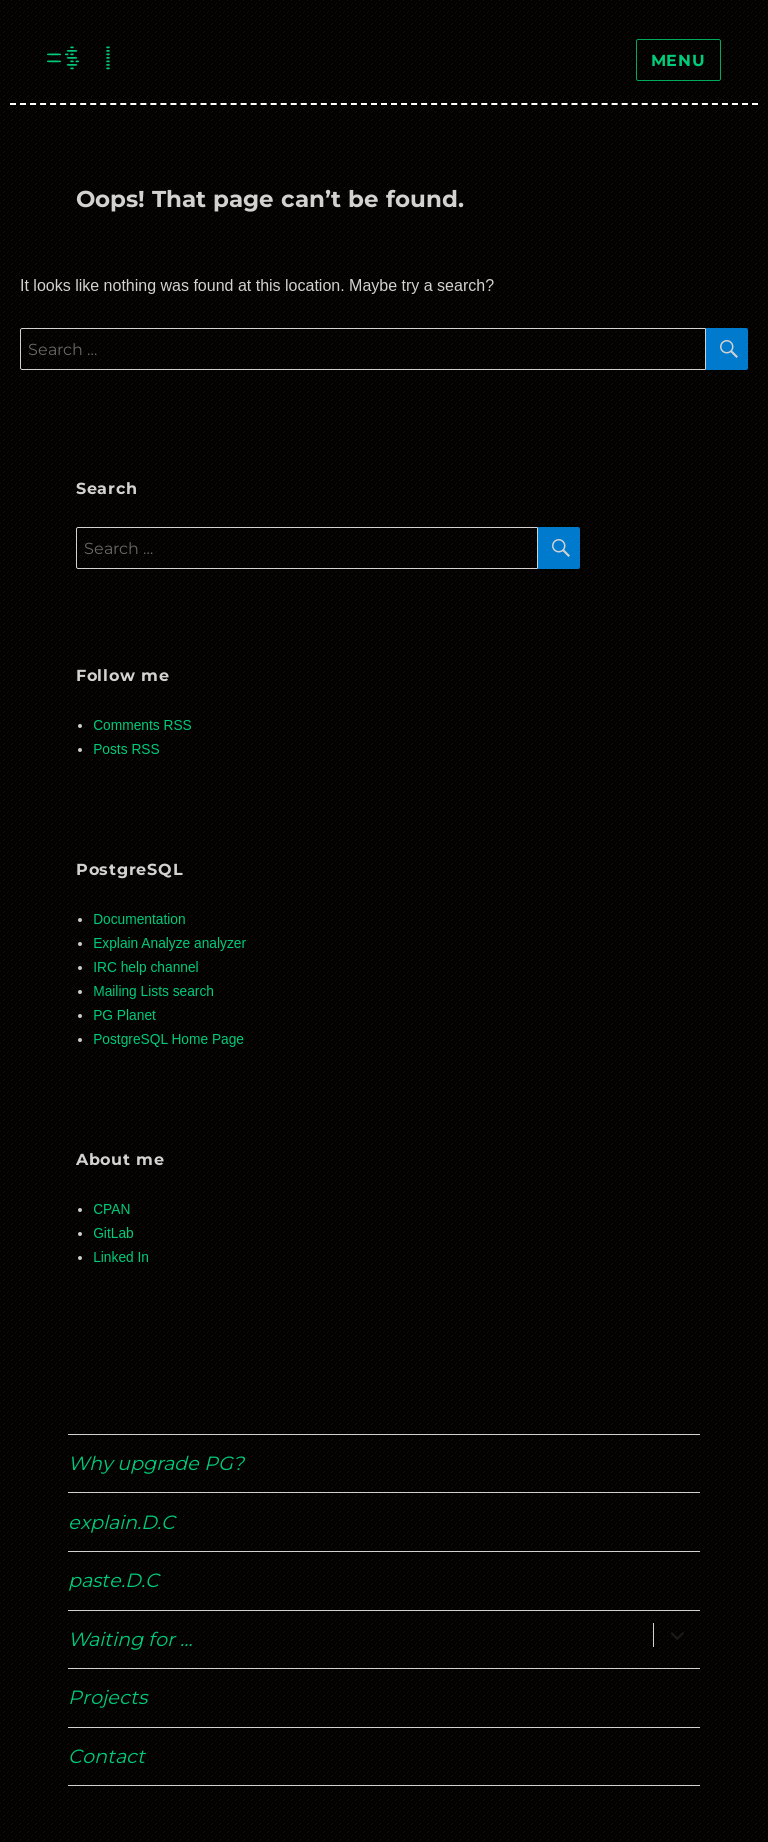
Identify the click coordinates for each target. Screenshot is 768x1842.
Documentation (139, 919)
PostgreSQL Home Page (168, 1039)
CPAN (111, 1209)
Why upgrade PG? (156, 1463)
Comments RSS (142, 725)
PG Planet (124, 1015)
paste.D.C (113, 1580)
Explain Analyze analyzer (169, 943)
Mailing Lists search (153, 991)
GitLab (113, 1233)
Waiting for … (130, 1639)
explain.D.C (121, 1522)
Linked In (121, 1257)
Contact (106, 1756)
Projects (107, 1697)
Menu (678, 60)
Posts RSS (126, 749)
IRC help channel (145, 967)
